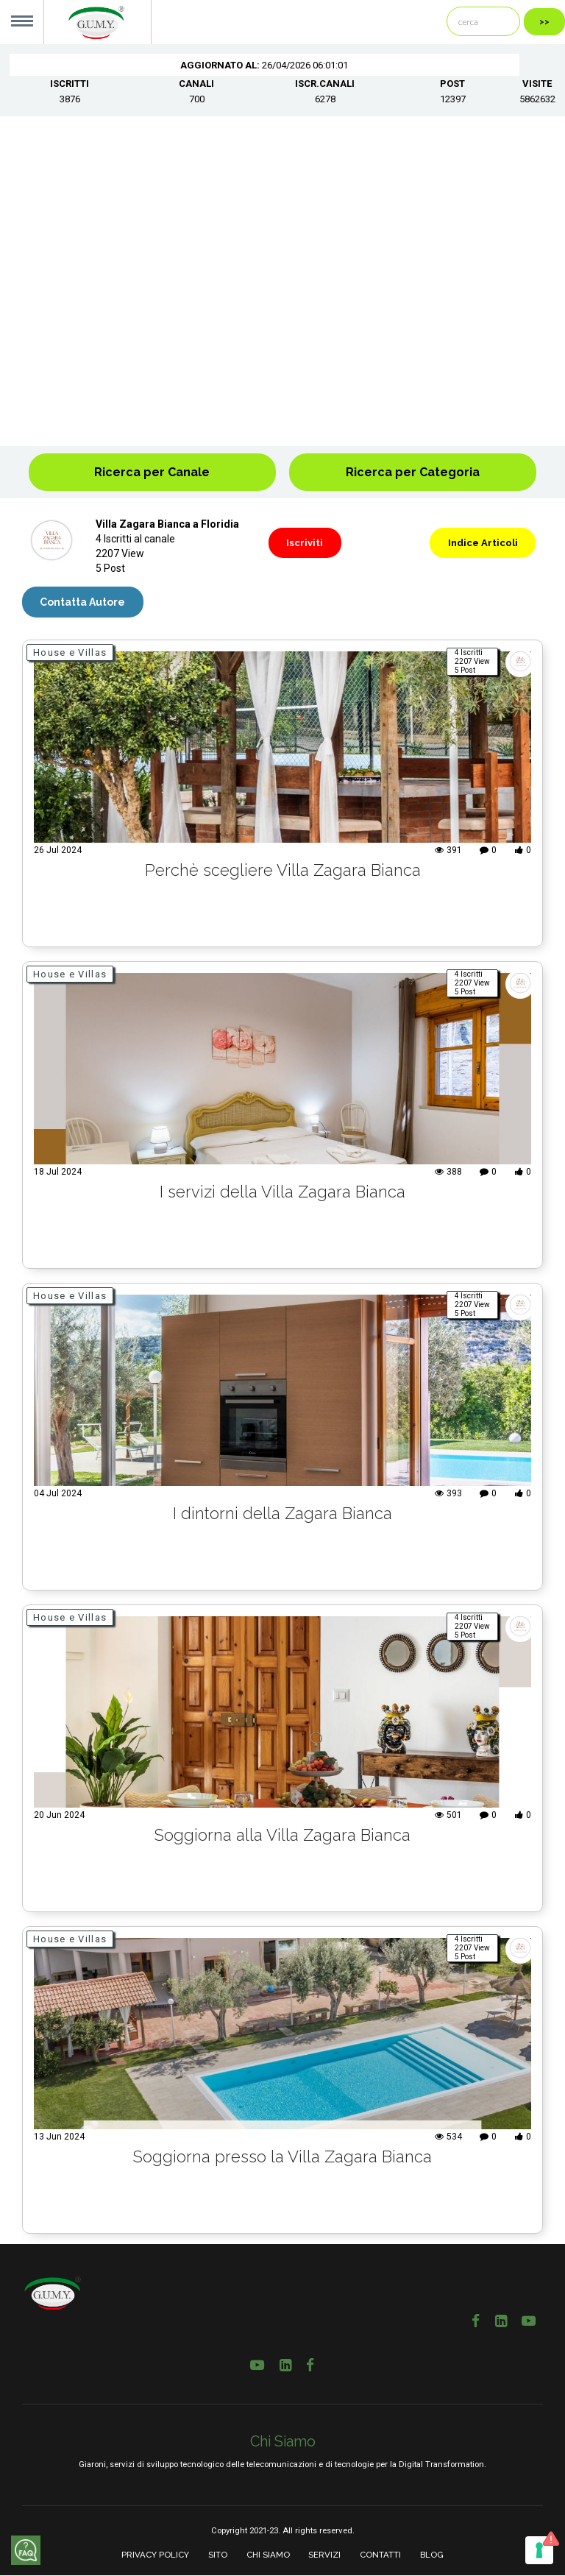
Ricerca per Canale (152, 472)
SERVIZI (324, 2555)
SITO (217, 2555)
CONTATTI (380, 2555)
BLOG (432, 2555)
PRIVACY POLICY (155, 2555)
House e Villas (70, 652)
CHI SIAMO (268, 2555)
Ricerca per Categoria (413, 472)
